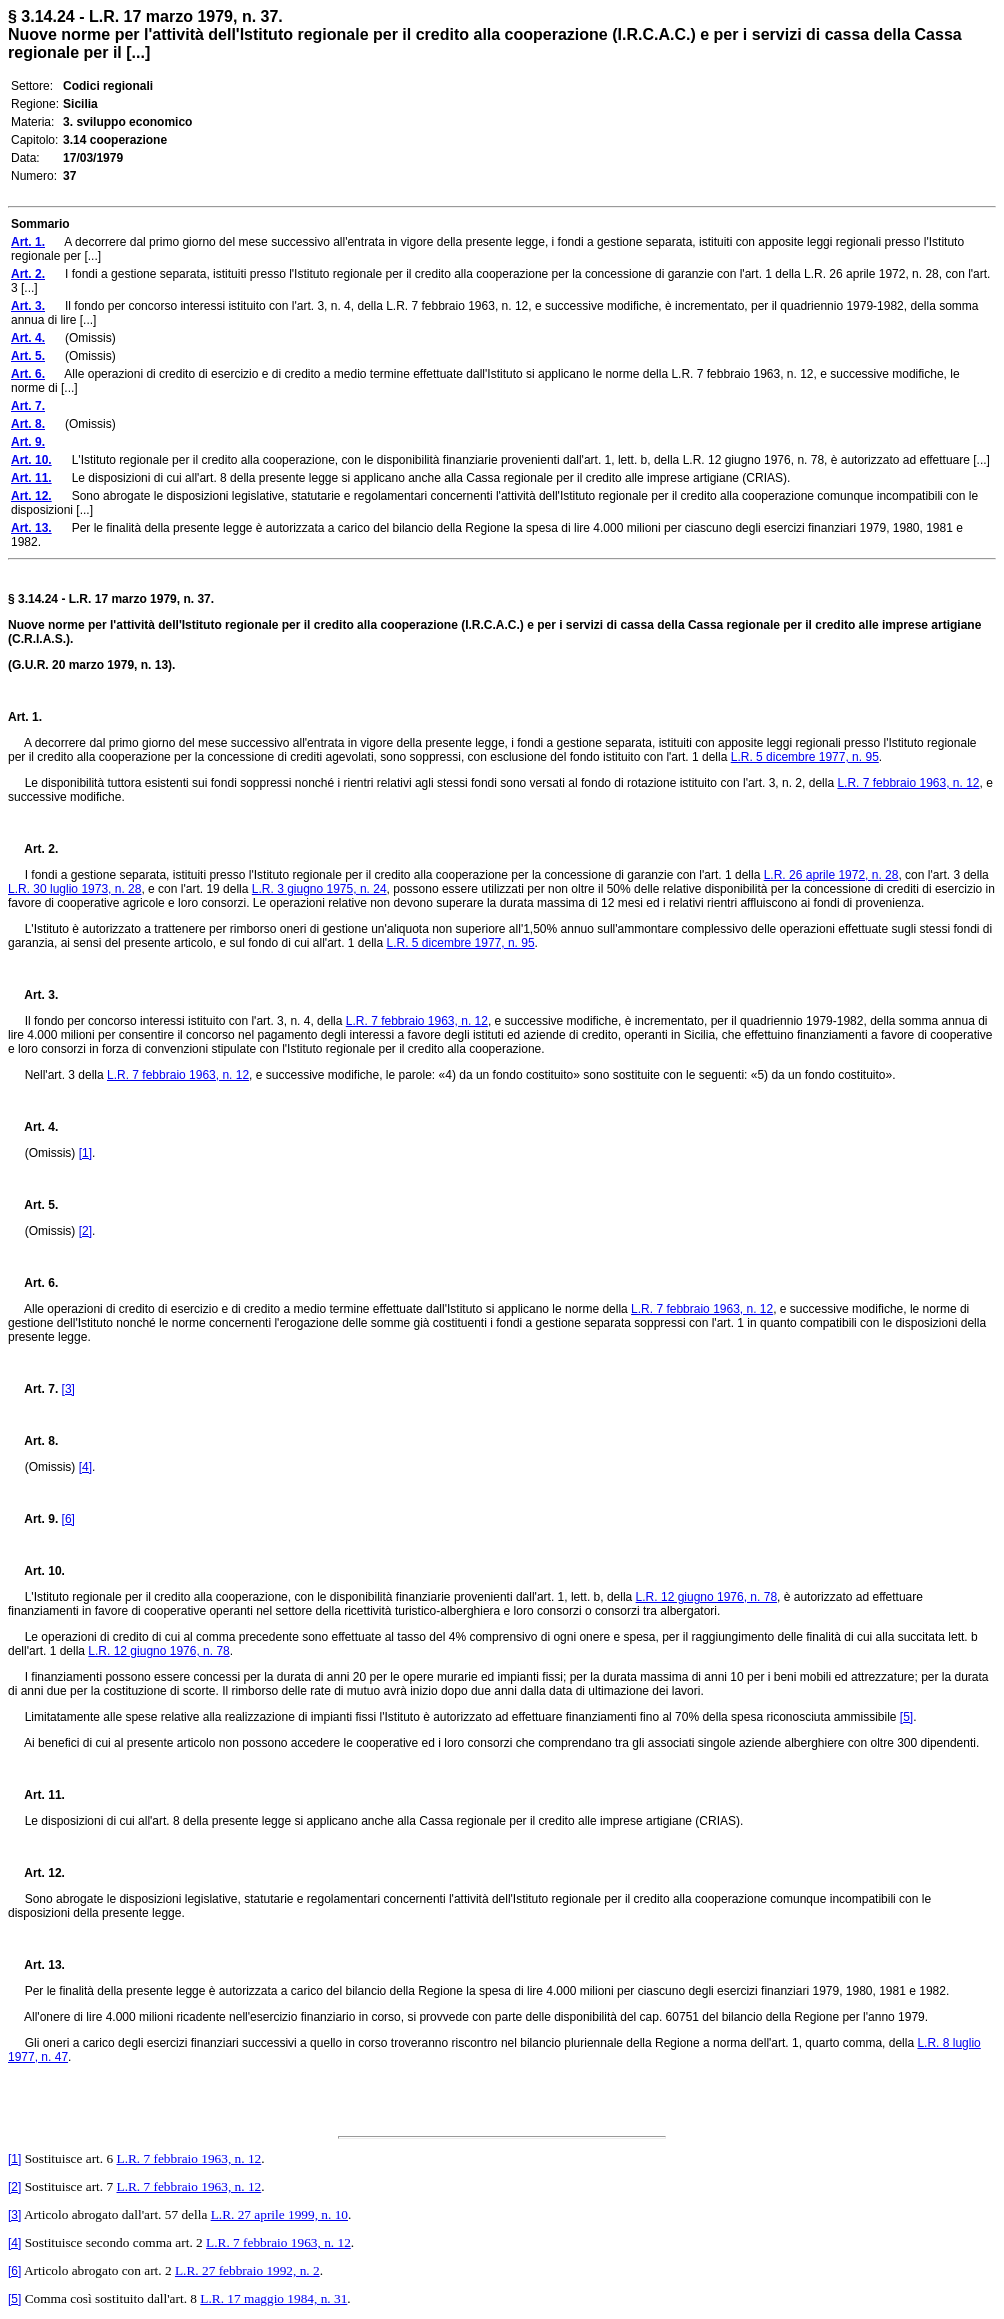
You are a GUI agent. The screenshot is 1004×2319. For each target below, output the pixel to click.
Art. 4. (33, 1127)
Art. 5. (33, 1205)
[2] (85, 1231)
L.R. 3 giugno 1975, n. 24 (319, 889)
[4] (85, 1467)
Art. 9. (33, 1519)
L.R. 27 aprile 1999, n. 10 (279, 2214)
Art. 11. (36, 1795)
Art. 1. (25, 717)
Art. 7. (33, 1389)
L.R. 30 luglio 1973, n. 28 (74, 889)
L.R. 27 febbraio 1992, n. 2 (247, 2270)
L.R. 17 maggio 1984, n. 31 (273, 2298)
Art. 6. (33, 1283)
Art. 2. (33, 849)
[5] (906, 1717)
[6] (68, 1519)
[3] (68, 1389)
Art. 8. (33, 1441)
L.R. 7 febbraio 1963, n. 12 (908, 783)
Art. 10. (36, 1571)
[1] (85, 1153)
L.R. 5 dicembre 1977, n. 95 (805, 757)
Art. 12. (36, 1873)
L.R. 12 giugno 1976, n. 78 (706, 1597)
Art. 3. (33, 995)
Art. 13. (36, 1965)
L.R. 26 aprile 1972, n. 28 (831, 875)
